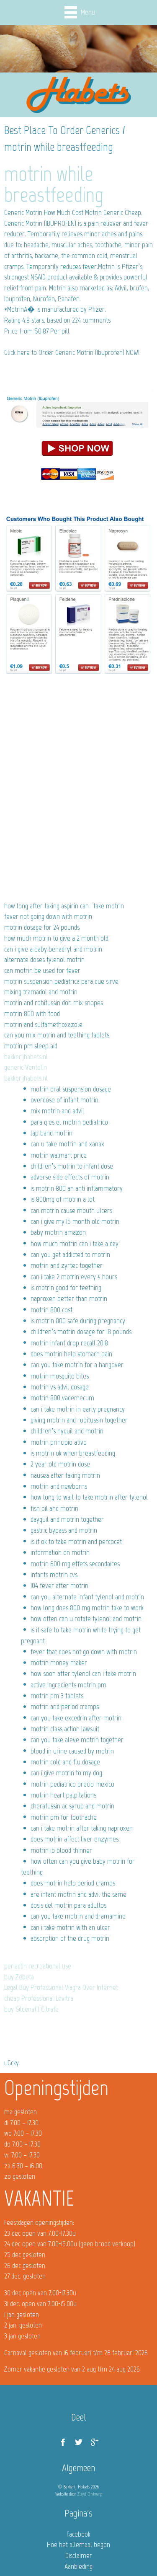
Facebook (78, 2534)
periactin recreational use (37, 1966)
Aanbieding (78, 2566)
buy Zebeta (19, 1976)
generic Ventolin (25, 1067)
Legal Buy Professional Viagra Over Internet (61, 1987)
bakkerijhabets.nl (26, 1056)
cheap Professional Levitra (38, 1998)
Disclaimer (78, 2555)
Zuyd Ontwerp (89, 2494)
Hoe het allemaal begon (78, 2544)
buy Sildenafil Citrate (31, 2009)
